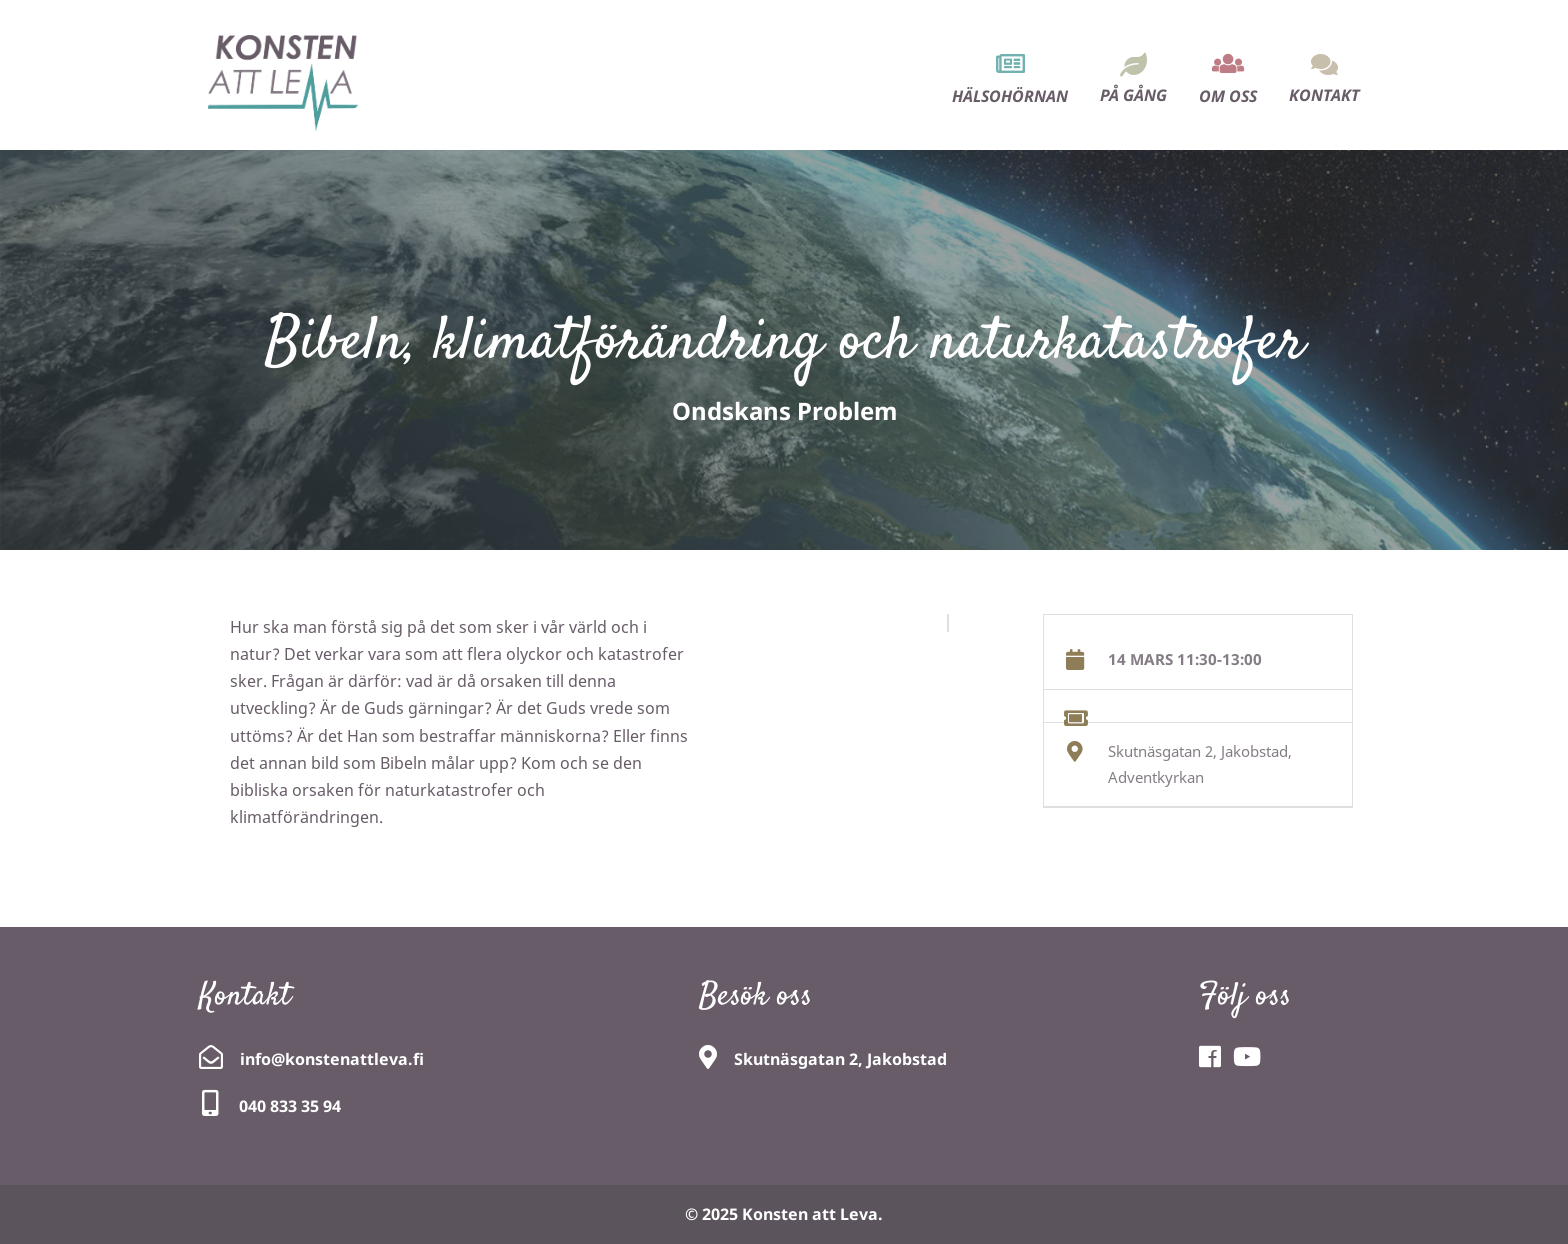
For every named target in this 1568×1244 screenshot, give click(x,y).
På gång (1133, 95)
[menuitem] (1010, 61)
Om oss (1228, 96)
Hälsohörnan (1010, 96)
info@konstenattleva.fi (332, 1059)
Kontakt (1324, 95)
